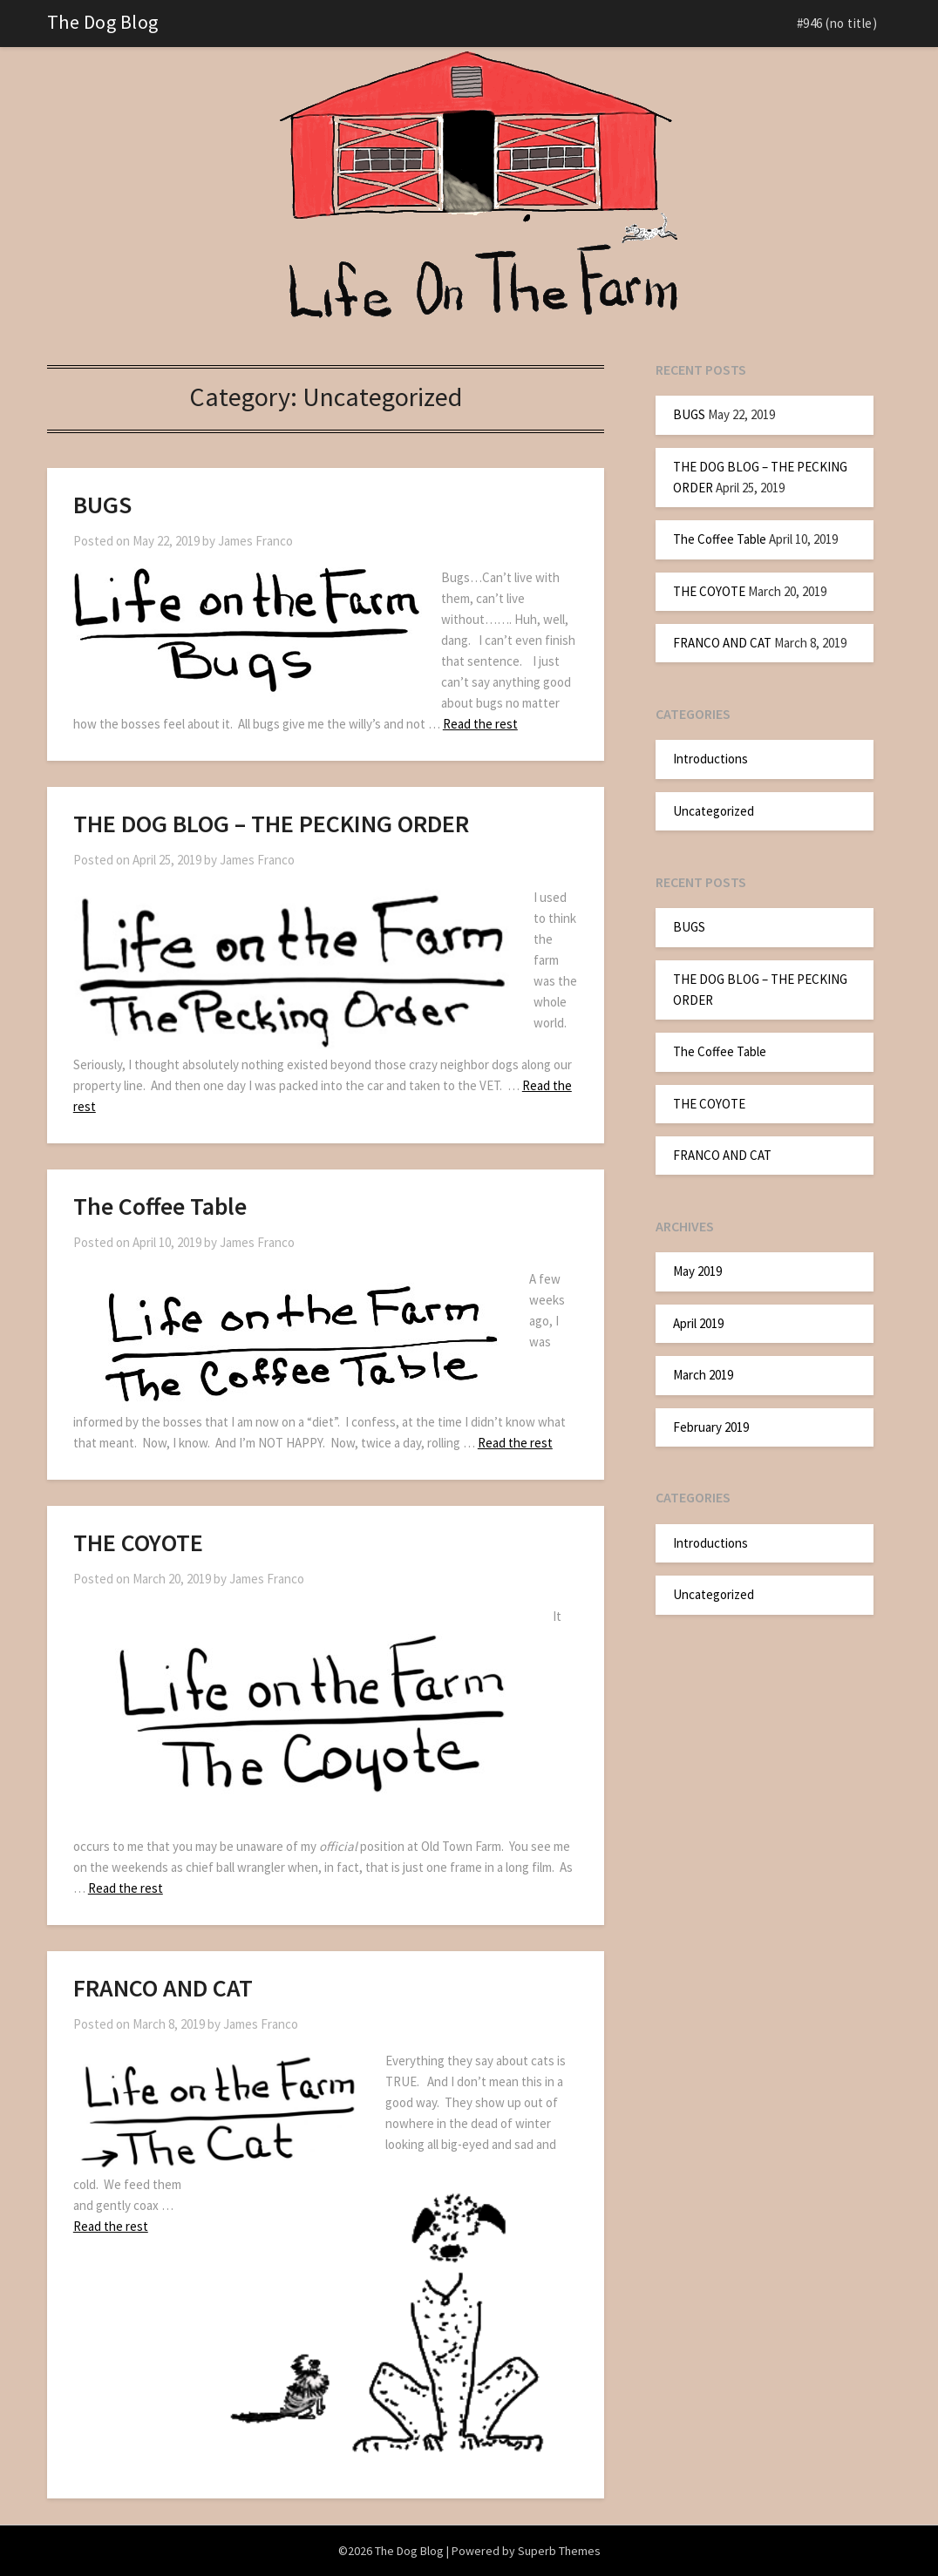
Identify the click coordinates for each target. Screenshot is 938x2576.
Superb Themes (559, 2551)
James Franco (255, 540)
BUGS (102, 504)
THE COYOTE (138, 1542)
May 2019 (697, 1271)
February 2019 (711, 1427)
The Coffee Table (160, 1206)
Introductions (710, 758)
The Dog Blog (103, 22)
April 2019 (698, 1323)
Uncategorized (713, 811)
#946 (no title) (837, 23)
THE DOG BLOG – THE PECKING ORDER (271, 823)
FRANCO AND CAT (163, 1987)
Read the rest (480, 723)
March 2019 (703, 1374)
